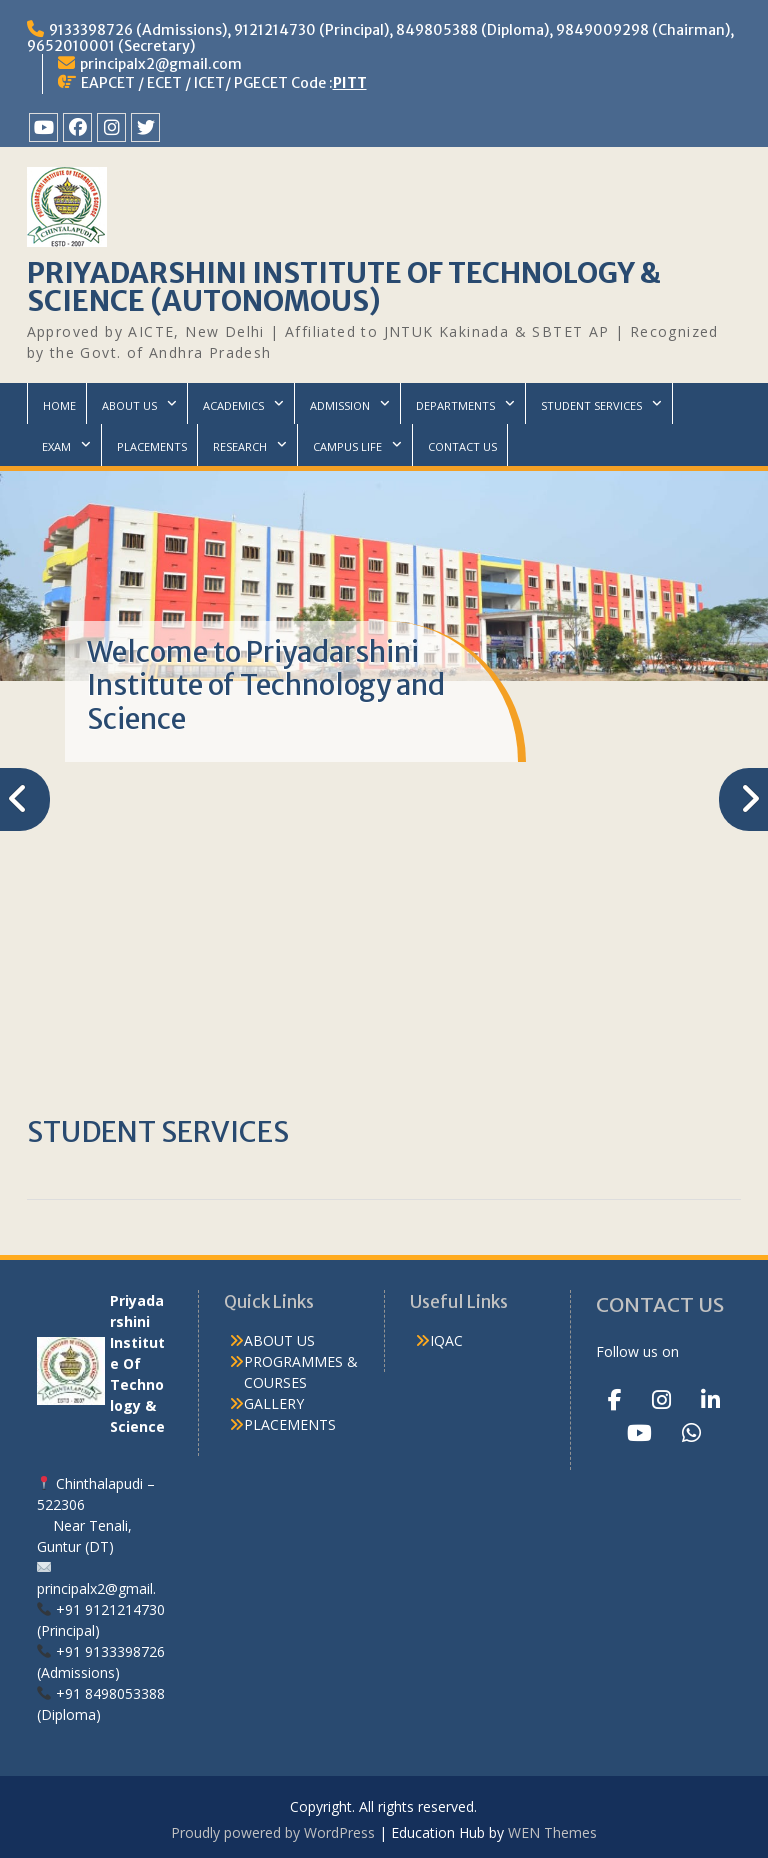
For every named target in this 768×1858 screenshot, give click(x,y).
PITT (350, 83)
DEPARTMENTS (455, 405)
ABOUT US (129, 405)
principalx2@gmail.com (161, 64)
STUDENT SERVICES (591, 405)
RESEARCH (240, 446)
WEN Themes (552, 1832)
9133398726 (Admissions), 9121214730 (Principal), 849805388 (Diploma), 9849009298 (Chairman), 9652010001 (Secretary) (380, 38)
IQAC (446, 1340)
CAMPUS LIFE (347, 446)
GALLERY (274, 1403)
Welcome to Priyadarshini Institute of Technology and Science (266, 685)
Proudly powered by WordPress (273, 1832)
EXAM (56, 446)
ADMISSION (340, 405)
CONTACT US (462, 446)
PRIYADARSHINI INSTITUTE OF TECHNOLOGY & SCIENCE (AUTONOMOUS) (344, 287)
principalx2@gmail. (96, 1588)
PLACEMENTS (152, 446)
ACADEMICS (233, 405)
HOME (59, 405)
